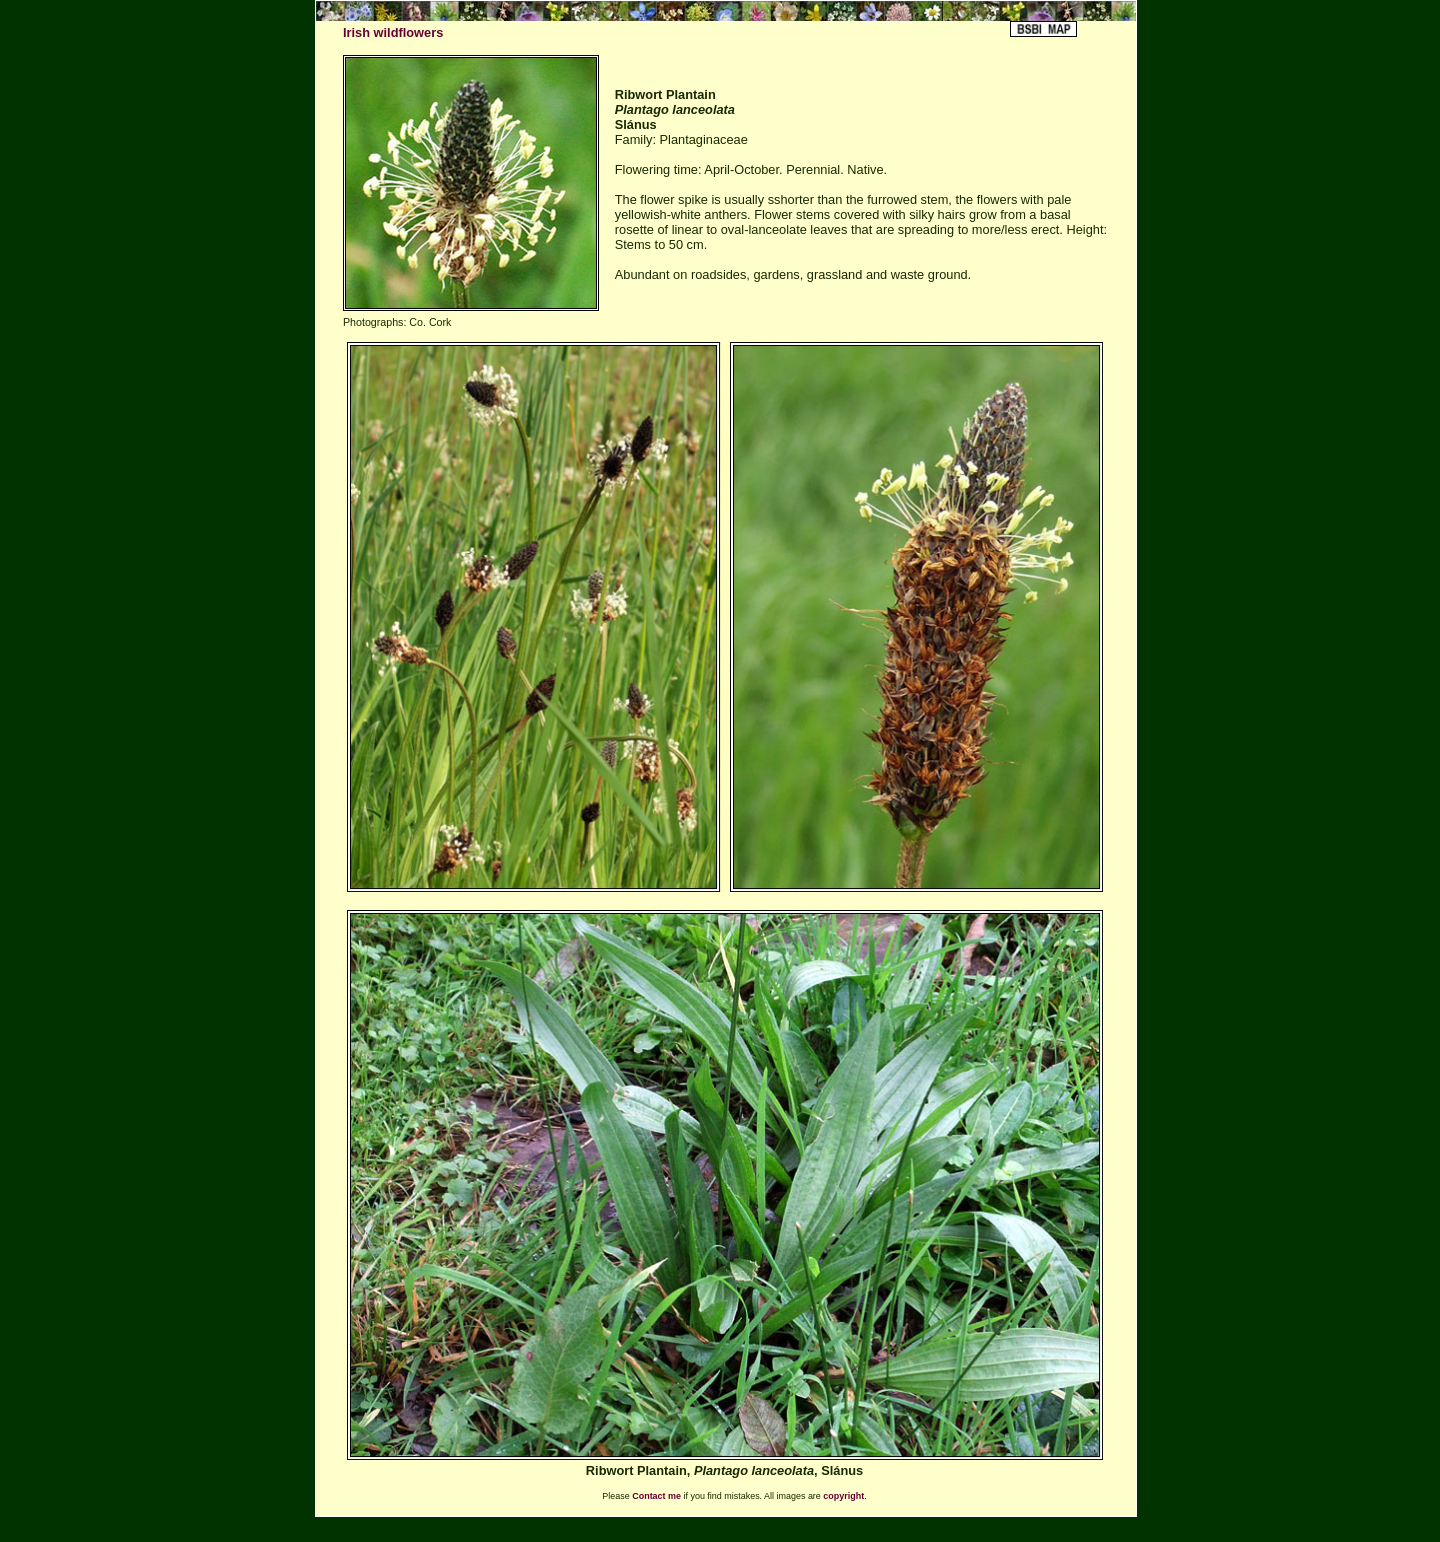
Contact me (656, 1496)
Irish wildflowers (393, 32)
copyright (843, 1496)
